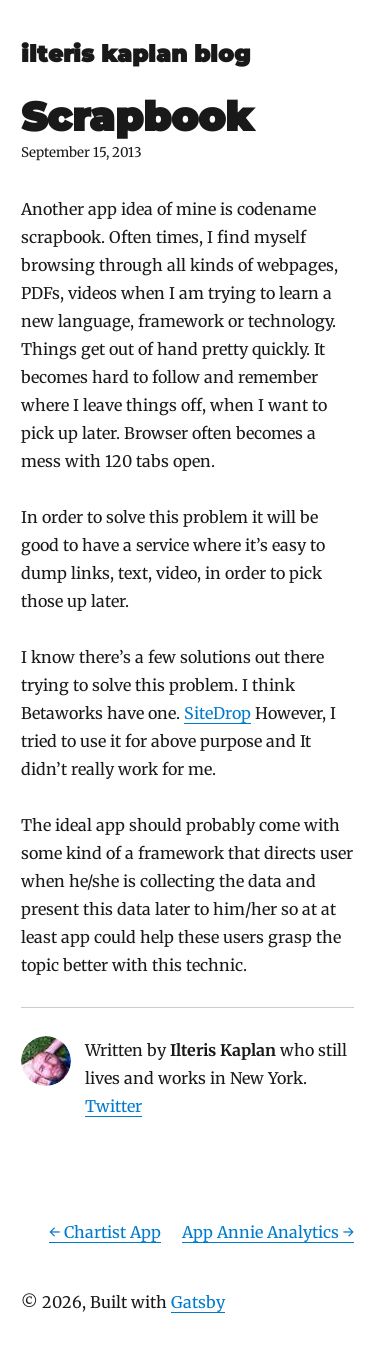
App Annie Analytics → (268, 1232)
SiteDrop (217, 713)
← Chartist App (105, 1232)
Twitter (113, 1106)
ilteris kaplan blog (135, 54)
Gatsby (198, 1302)
